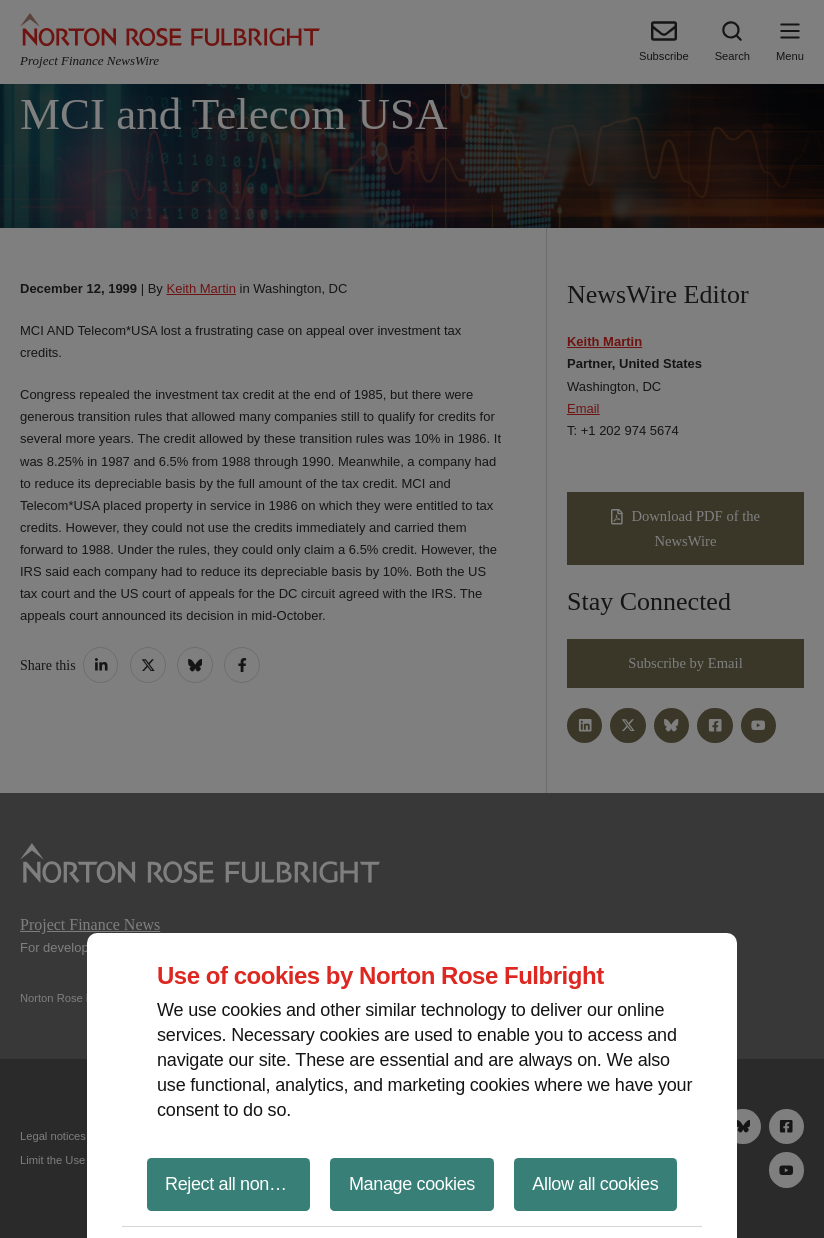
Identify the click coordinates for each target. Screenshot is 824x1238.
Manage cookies (412, 1184)
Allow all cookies (595, 1184)
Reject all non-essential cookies (237, 1184)
